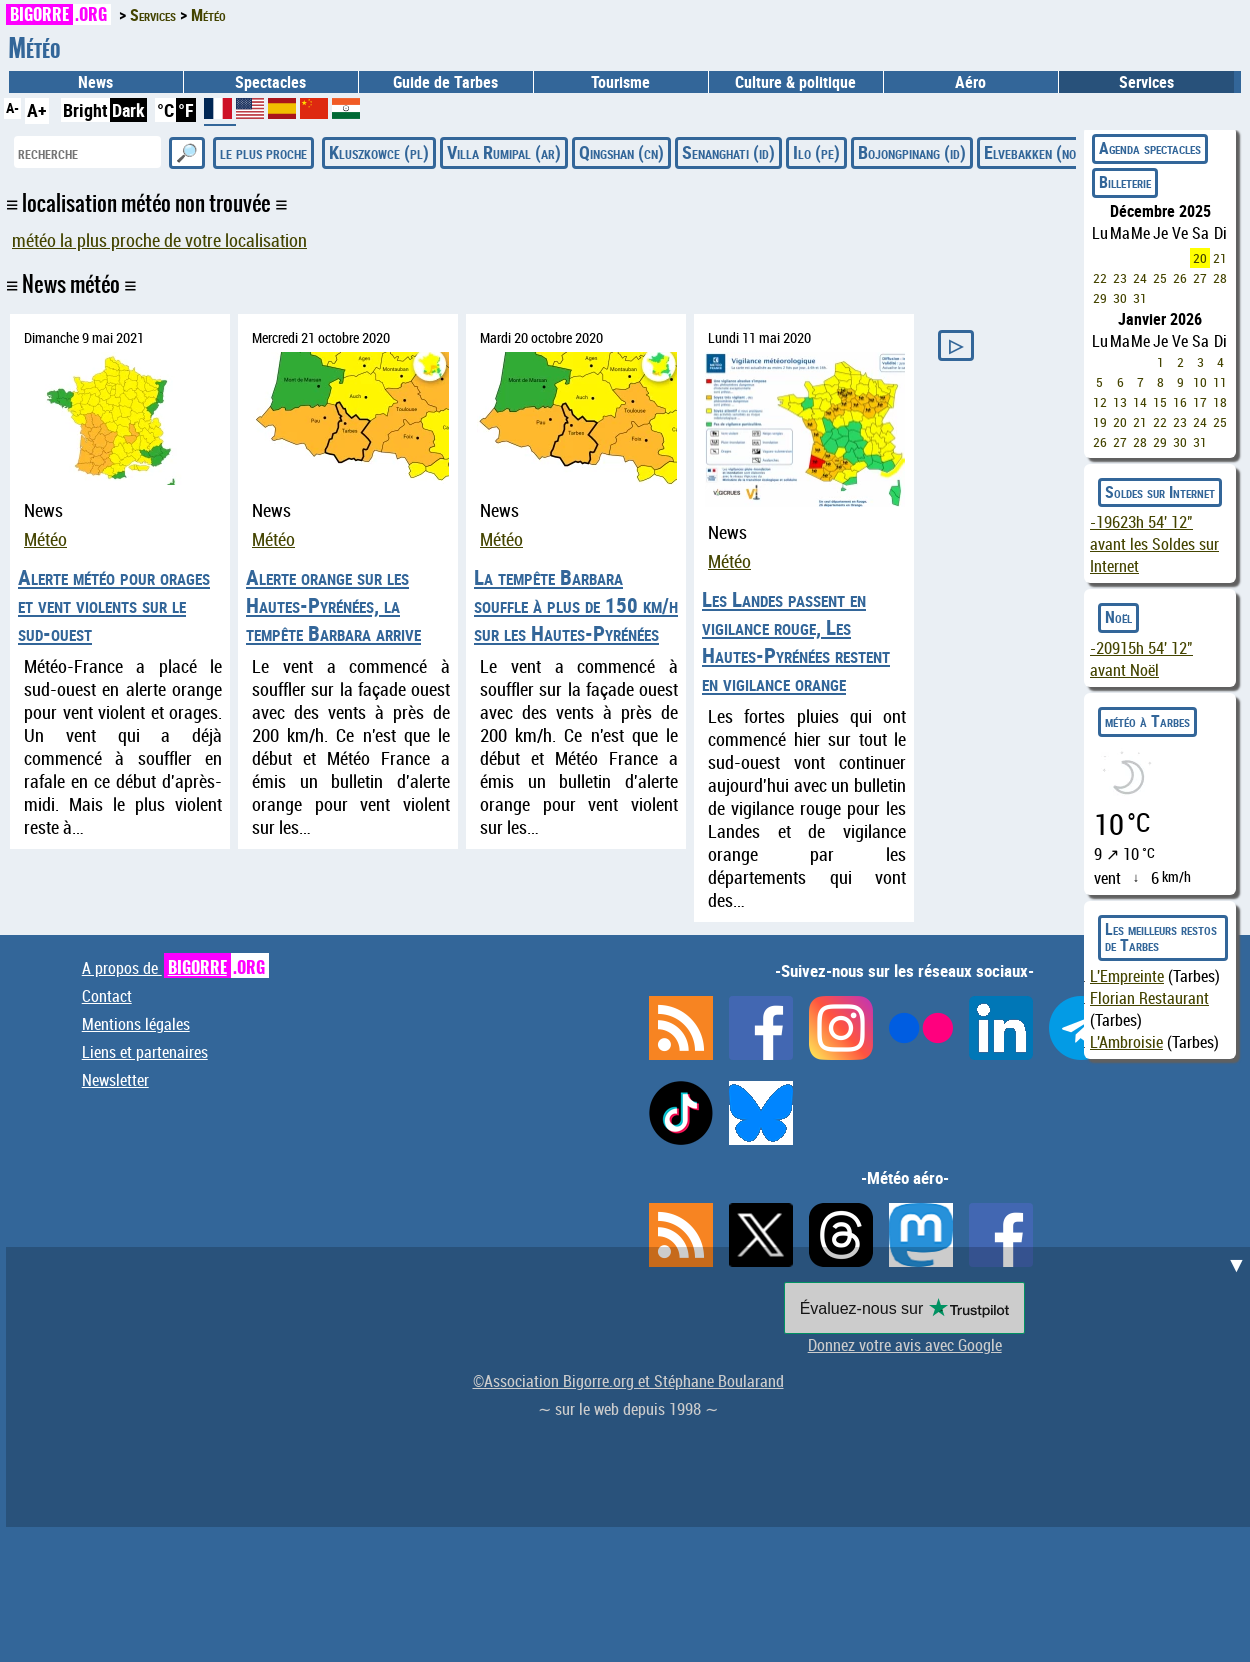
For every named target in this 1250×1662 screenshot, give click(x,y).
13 (1120, 402)
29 (1100, 298)
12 (1100, 402)
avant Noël (1141, 659)
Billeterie (1125, 182)
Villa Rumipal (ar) (504, 152)
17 (1200, 402)
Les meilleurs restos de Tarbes (1161, 937)
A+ (37, 110)
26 (1180, 278)
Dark (128, 110)
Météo (45, 539)
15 (1160, 402)
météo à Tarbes (1147, 721)
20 (1200, 258)
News (95, 82)
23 (1120, 278)
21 (1220, 258)
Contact (107, 996)
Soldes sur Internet (1160, 492)
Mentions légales (136, 1024)
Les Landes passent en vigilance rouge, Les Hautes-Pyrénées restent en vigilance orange (796, 641)
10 (1200, 382)
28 (1220, 278)
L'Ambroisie (1126, 1042)
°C (165, 110)
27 (1200, 278)
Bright (85, 110)
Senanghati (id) (728, 152)
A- (12, 107)
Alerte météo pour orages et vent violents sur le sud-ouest (114, 605)
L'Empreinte (1127, 976)
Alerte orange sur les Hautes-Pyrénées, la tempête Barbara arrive (333, 605)
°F (186, 110)
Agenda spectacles (1150, 148)
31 (1140, 298)
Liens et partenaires (145, 1052)
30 (1120, 298)
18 (1220, 402)
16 (1180, 402)
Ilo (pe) (816, 152)
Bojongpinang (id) (912, 152)
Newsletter (115, 1080)
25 (1160, 278)
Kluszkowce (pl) (379, 152)
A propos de (175, 968)
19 (1100, 422)
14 (1140, 402)
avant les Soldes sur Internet (1154, 544)
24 (1140, 278)
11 (1220, 382)
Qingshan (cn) (621, 152)
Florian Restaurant (1149, 998)
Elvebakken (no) (1033, 152)
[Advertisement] (631, 1387)
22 (1100, 278)
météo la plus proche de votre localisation (159, 240)
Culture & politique (795, 82)
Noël (1118, 617)
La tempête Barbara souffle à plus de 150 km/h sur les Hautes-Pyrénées (576, 605)
